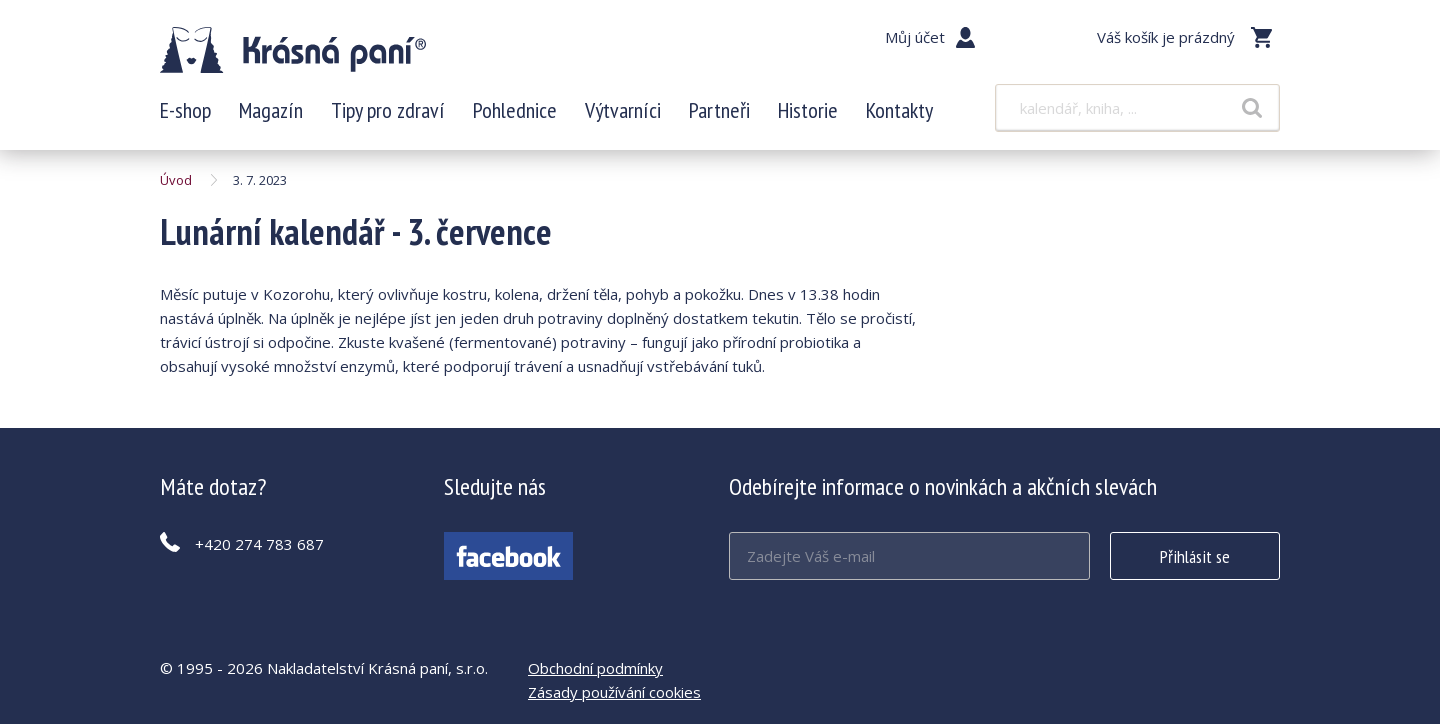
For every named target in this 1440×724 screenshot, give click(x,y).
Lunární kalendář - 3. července (293, 50)
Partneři (719, 110)
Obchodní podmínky (595, 668)
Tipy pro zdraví (388, 110)
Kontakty (899, 110)
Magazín (271, 110)
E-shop (185, 110)
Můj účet (915, 37)
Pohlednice (515, 110)
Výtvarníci (623, 110)
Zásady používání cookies (614, 692)
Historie (808, 110)
